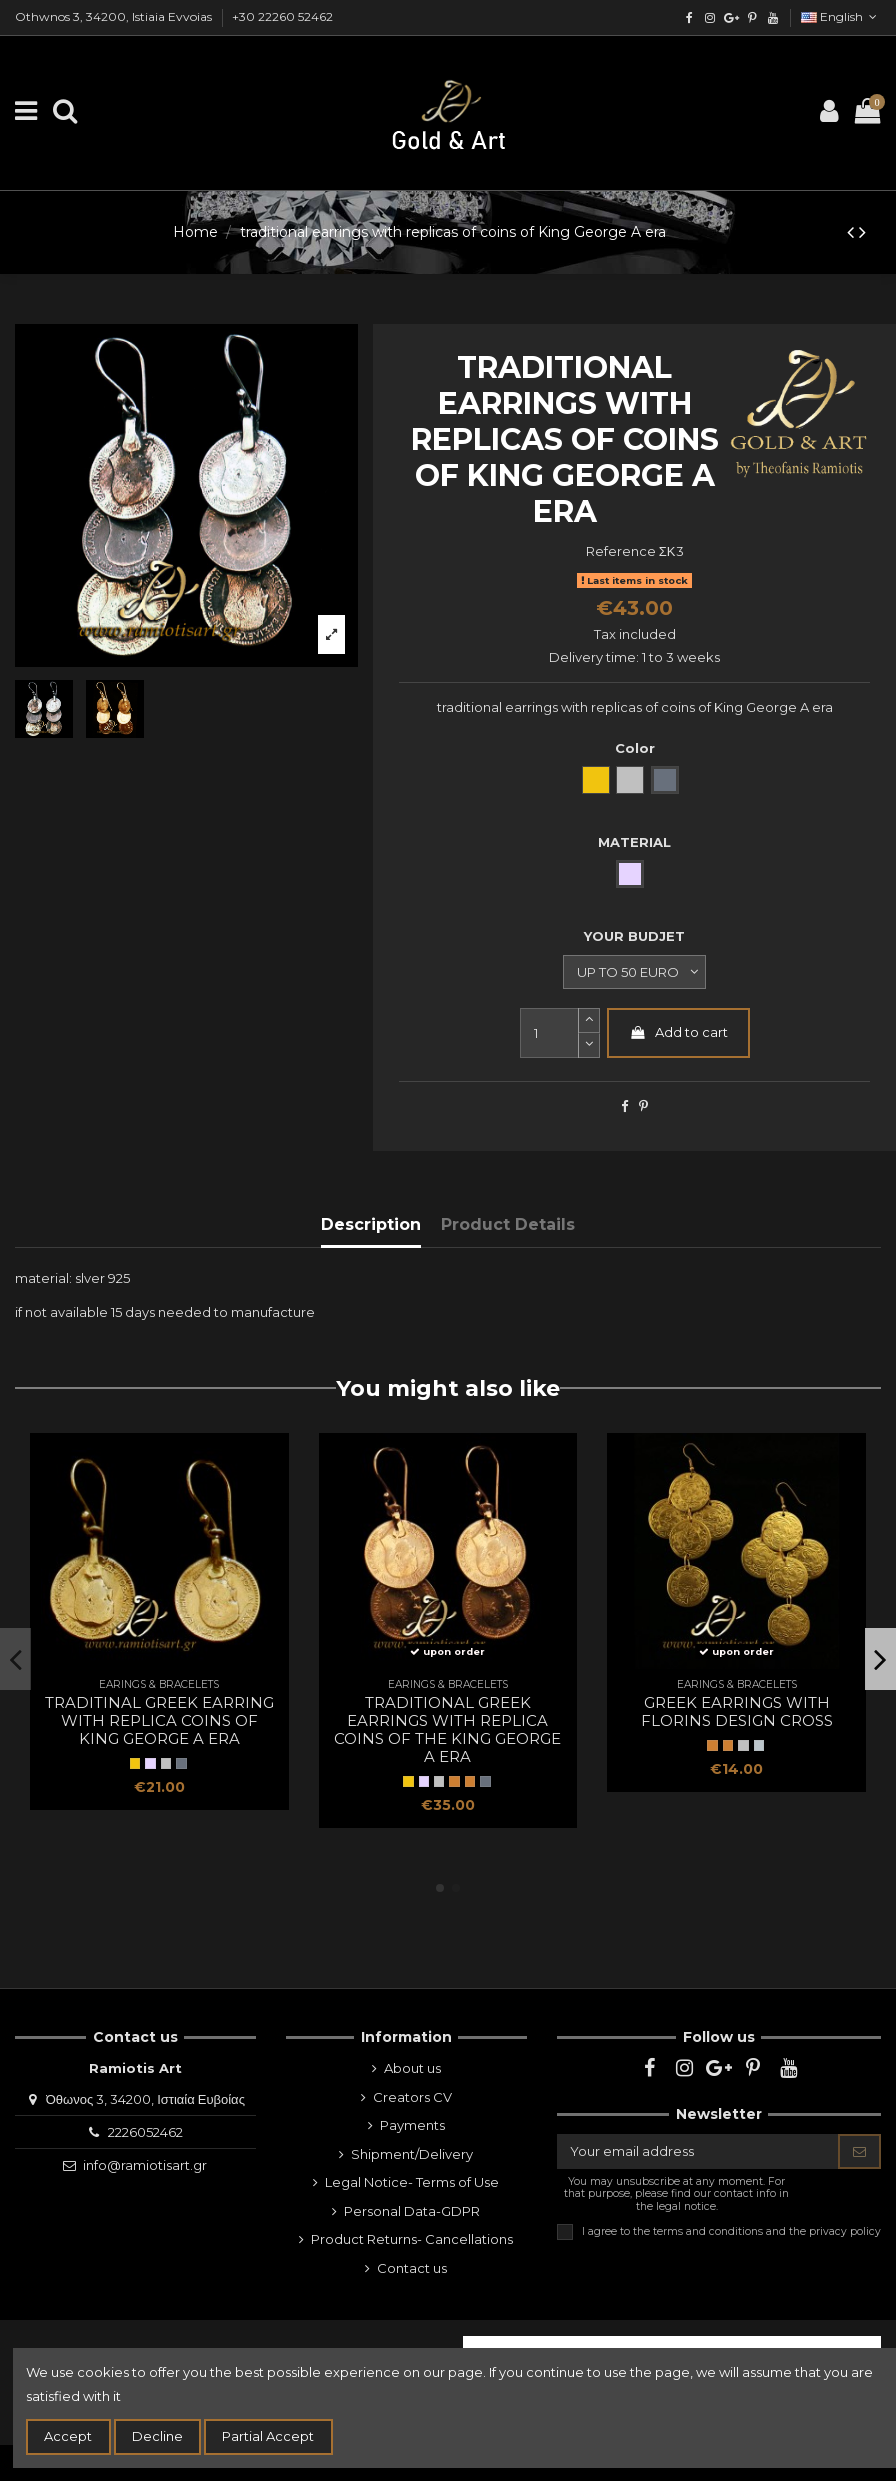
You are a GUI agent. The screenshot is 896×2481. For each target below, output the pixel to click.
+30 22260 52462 (282, 16)
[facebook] (689, 17)
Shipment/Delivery (412, 2154)
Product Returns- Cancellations (412, 2239)
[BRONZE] (454, 1781)
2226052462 (145, 2132)
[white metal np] (759, 1745)
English (841, 16)
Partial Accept (268, 2436)
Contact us (412, 2268)
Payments (412, 2125)
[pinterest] (751, 17)
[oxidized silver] (181, 1763)
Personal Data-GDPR (412, 2211)
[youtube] (772, 17)
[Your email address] (698, 2151)
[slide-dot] (589, 1045)
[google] (731, 17)
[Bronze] (470, 1781)
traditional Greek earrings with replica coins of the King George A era (447, 1729)
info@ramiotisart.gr (145, 2165)
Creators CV (412, 2097)
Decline (157, 2436)
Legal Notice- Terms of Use (412, 2182)
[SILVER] (150, 1763)
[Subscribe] (859, 2151)
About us (412, 2068)
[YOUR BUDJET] (634, 972)
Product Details (508, 1224)
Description (371, 1224)
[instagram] (710, 17)
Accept (68, 2436)
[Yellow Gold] (135, 1763)
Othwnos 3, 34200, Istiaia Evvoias (115, 16)
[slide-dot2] (589, 1020)
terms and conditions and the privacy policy (767, 2230)
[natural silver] (166, 1763)
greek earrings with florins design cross (737, 1711)
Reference (621, 551)
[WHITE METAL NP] (743, 1745)
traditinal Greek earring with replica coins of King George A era (159, 1720)
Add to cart (678, 1032)
